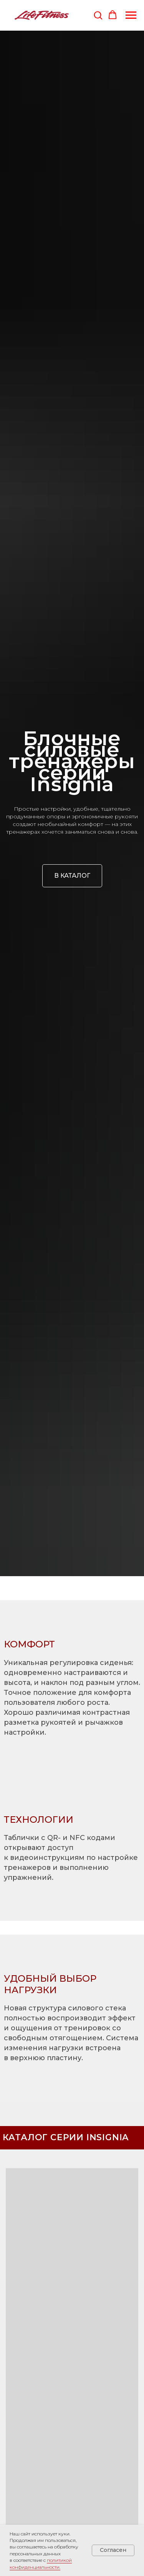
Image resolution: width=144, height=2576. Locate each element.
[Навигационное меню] (131, 15)
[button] (98, 15)
